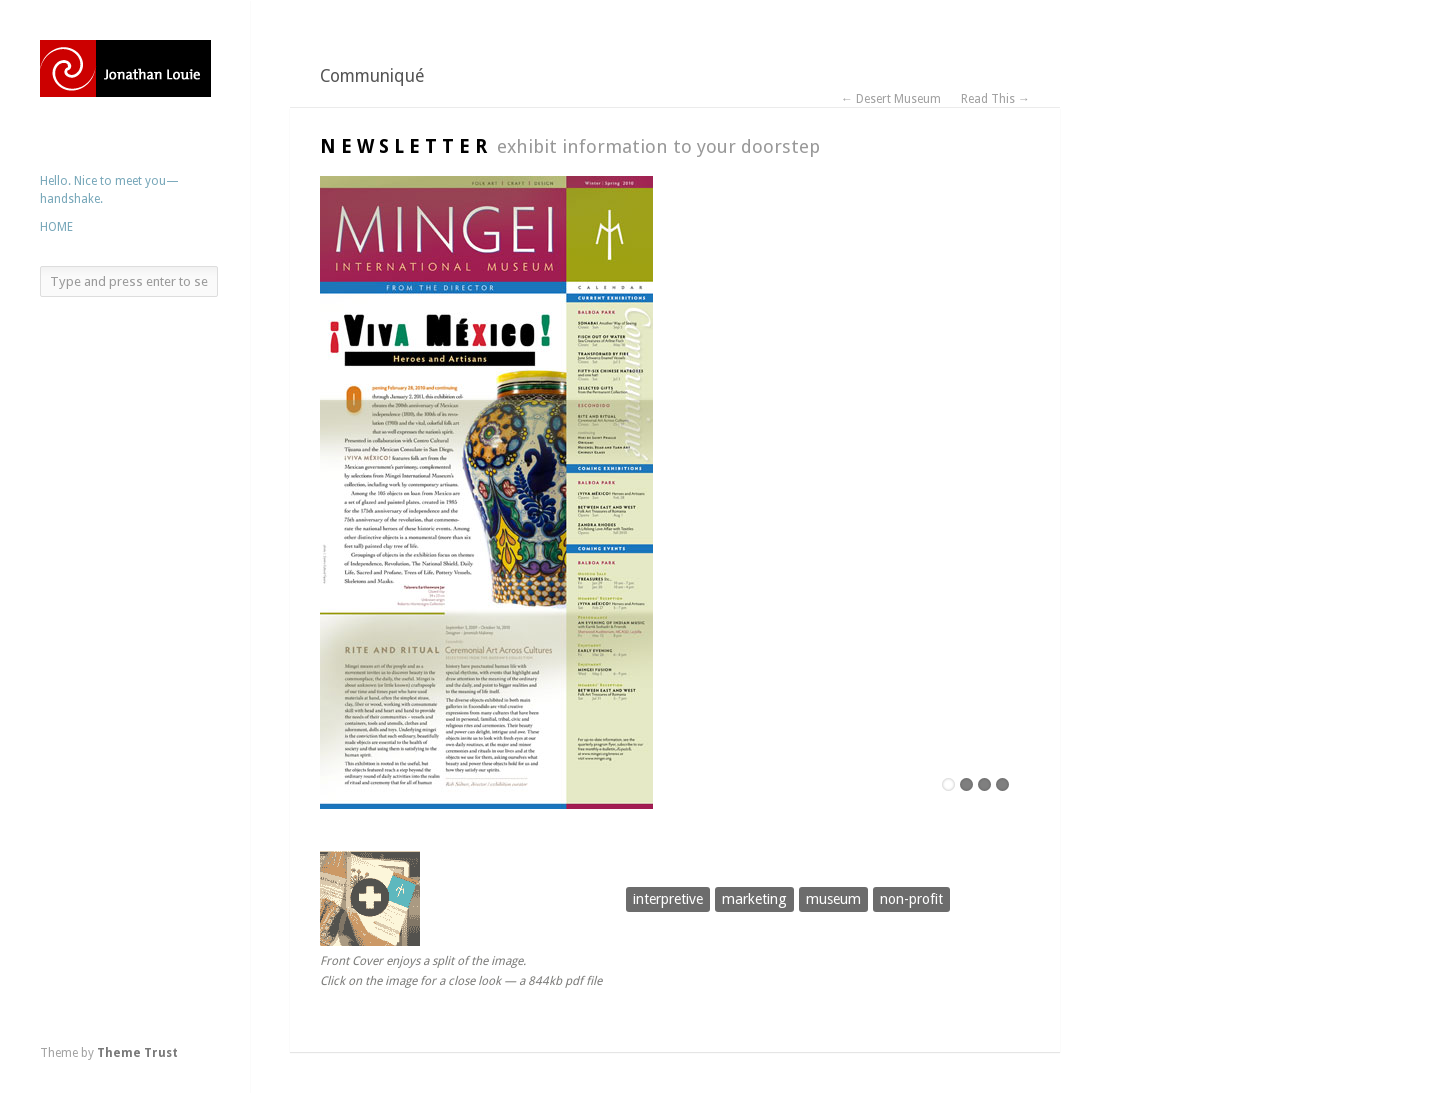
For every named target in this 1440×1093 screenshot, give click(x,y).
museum (833, 899)
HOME (56, 227)
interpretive (668, 899)
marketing (754, 899)
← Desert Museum (891, 99)
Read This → (995, 99)
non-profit (911, 899)
